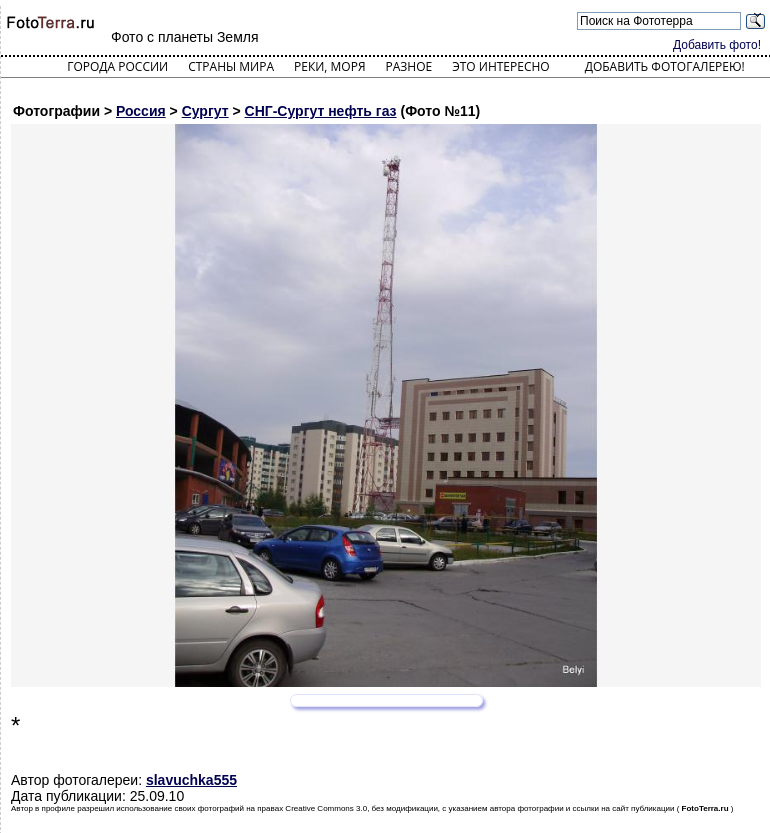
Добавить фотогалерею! (665, 66)
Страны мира (231, 66)
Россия (141, 111)
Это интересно (501, 66)
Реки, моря (329, 66)
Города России (117, 66)
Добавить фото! (717, 45)
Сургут (205, 111)
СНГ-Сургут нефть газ (321, 111)
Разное (409, 66)
